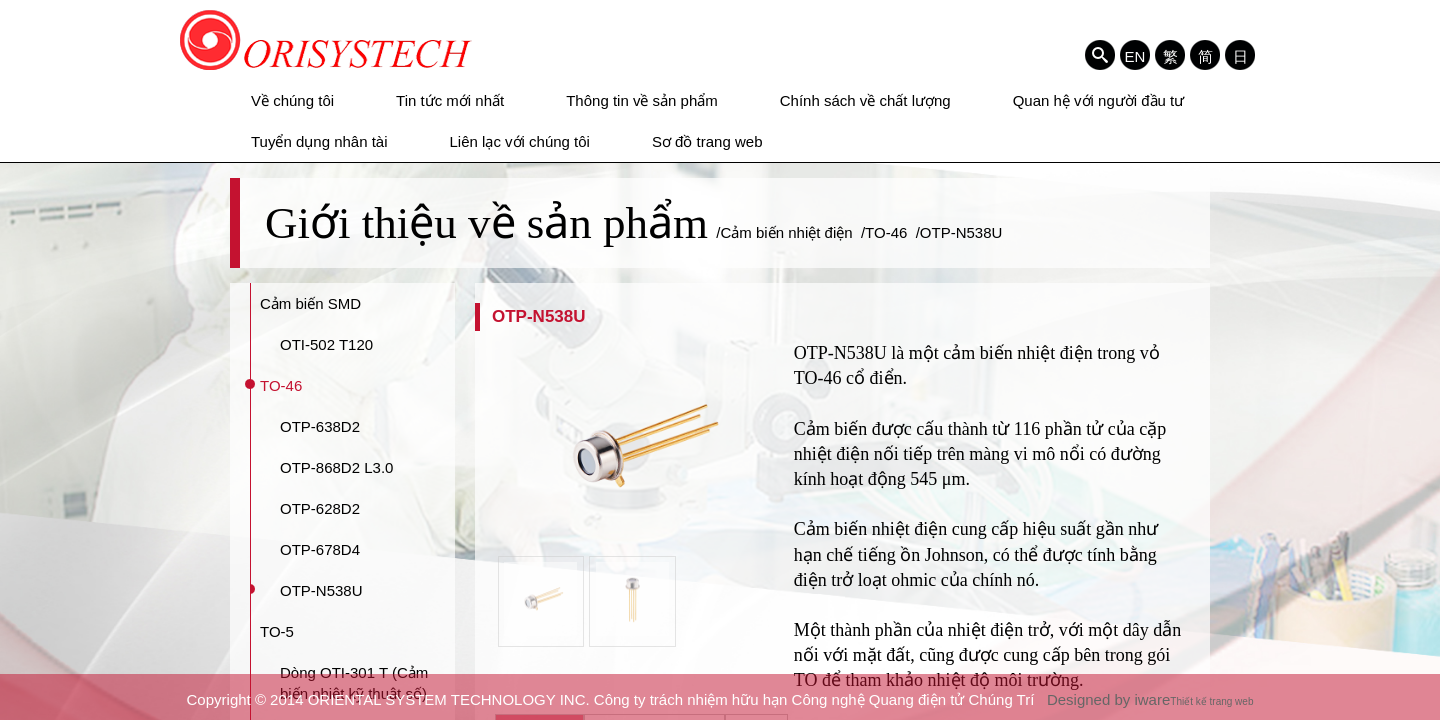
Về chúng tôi (292, 100)
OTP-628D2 (320, 508)
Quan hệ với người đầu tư (1099, 100)
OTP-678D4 (320, 549)
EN (1135, 56)
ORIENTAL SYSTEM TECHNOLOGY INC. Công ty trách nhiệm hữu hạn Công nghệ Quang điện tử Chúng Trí (326, 40)
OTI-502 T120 (326, 344)
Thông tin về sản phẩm (642, 100)
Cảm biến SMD (310, 303)
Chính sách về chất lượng (865, 100)
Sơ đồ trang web (707, 141)
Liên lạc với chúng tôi (520, 141)
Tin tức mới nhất (450, 100)
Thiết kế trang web (1211, 701)
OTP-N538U (321, 590)
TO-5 (277, 631)
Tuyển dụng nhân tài (319, 141)
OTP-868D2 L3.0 (336, 467)
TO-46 (281, 385)
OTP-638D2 (320, 426)
